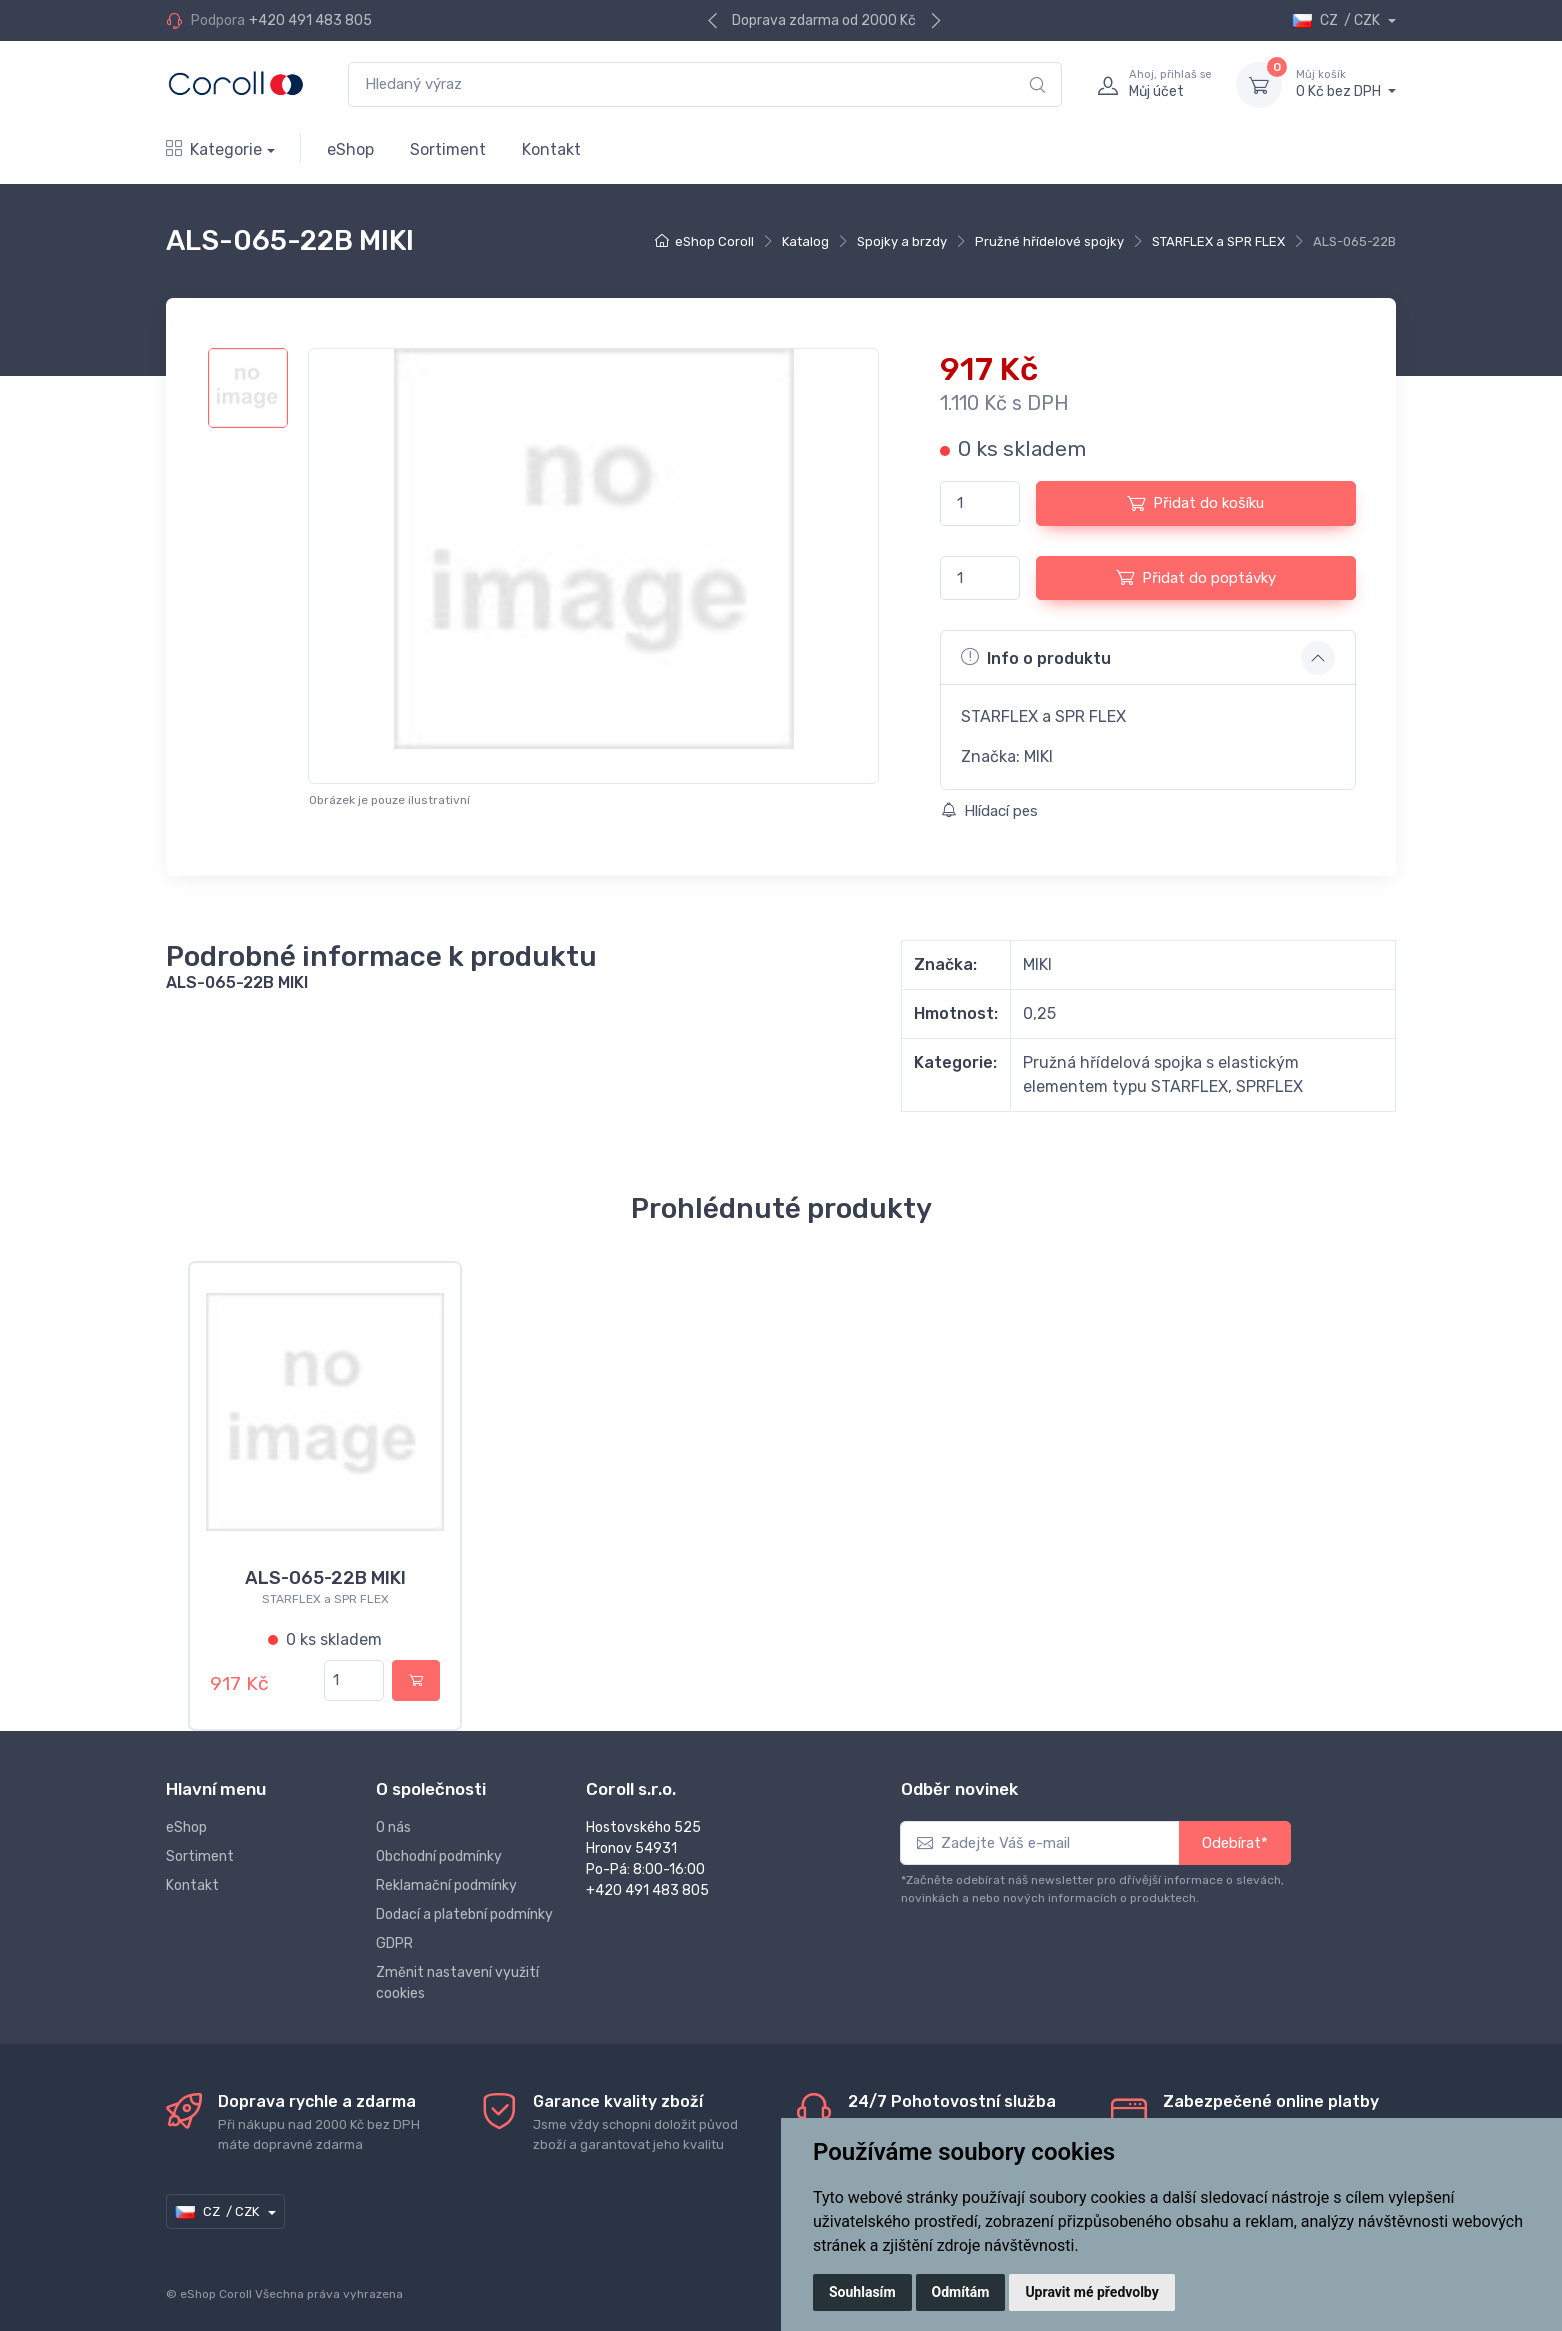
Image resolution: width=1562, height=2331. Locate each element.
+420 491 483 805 (310, 20)
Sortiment (448, 149)
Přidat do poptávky (1196, 577)
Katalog (805, 241)
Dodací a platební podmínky (464, 1902)
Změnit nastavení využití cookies (457, 1971)
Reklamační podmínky (446, 1873)
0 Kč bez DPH (1346, 84)
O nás (393, 1815)
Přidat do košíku (1195, 503)
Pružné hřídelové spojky (1049, 241)
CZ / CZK (1337, 20)
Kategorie (214, 149)
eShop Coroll (714, 241)
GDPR (394, 1931)
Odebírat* (1235, 1831)
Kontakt (551, 149)
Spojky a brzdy (902, 241)
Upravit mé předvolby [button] (1091, 2292)
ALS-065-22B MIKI (325, 1578)
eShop (350, 149)
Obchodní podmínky (439, 1844)
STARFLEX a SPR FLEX (1218, 241)
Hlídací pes (989, 811)
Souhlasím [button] (862, 2292)
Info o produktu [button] (1036, 657)
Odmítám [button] (961, 2292)
